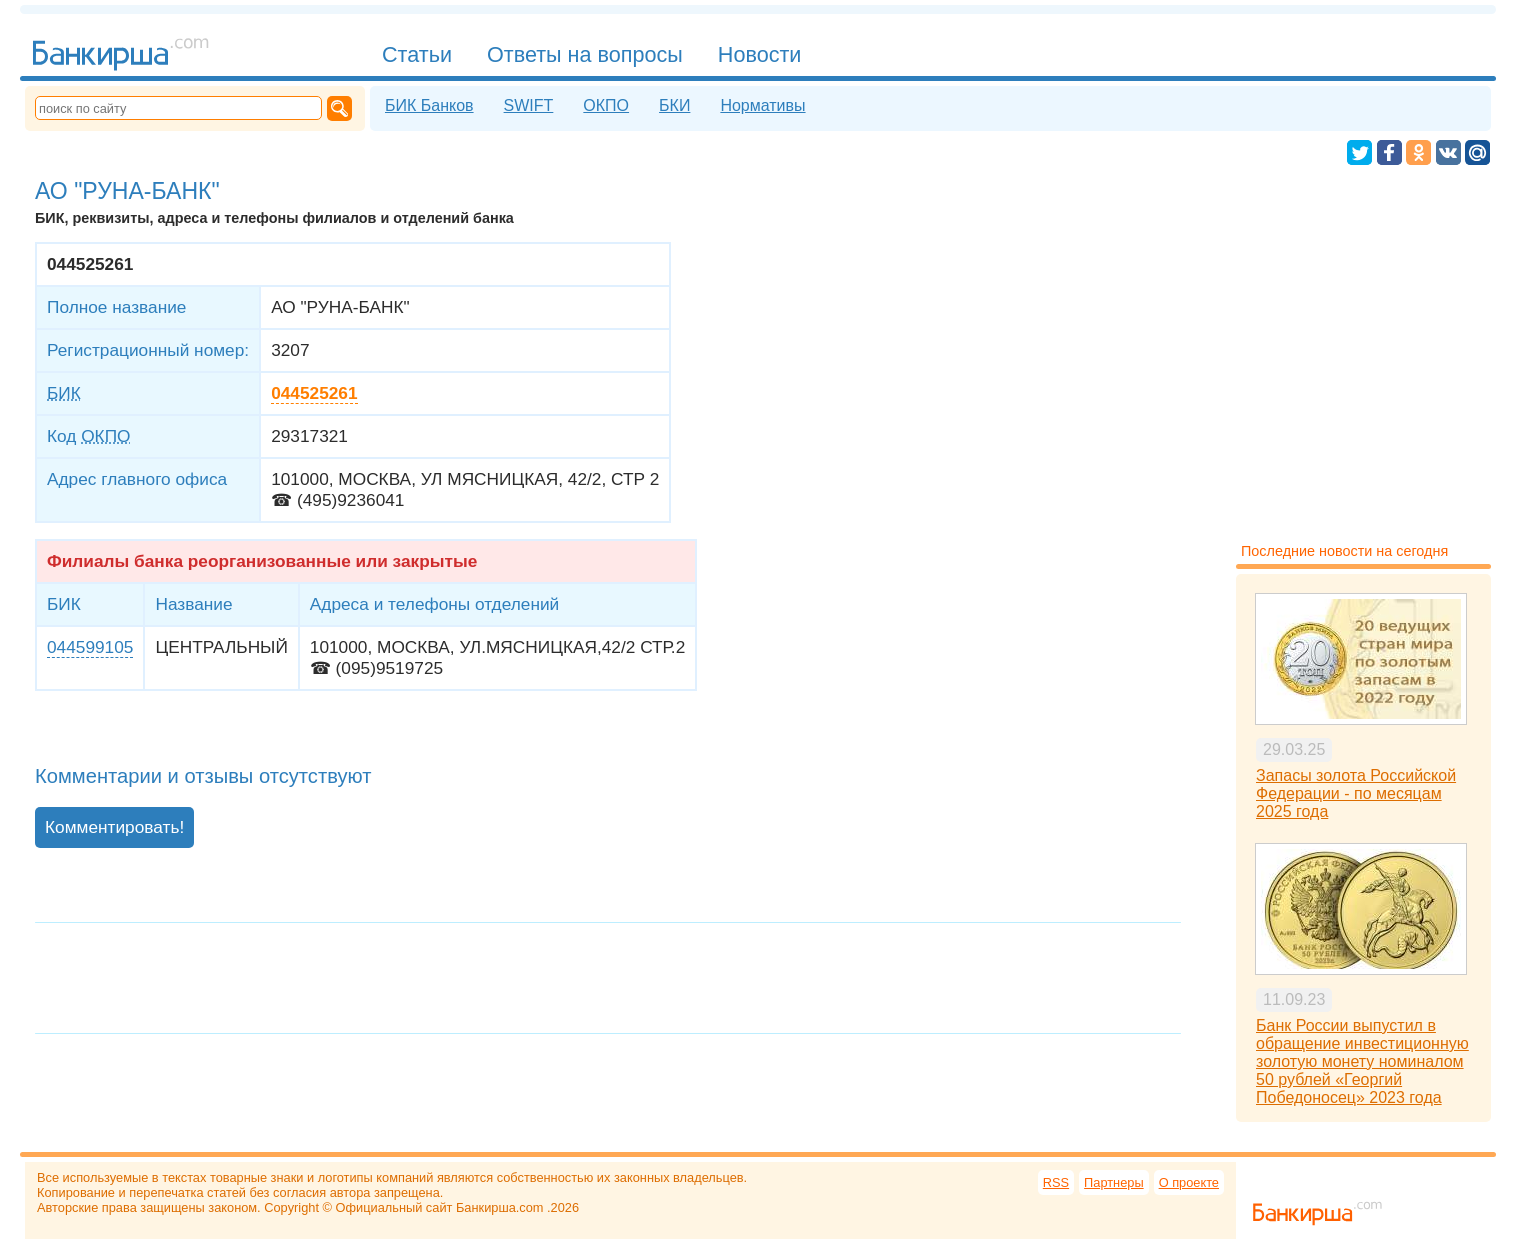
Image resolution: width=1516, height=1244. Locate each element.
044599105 (90, 647)
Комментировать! (114, 827)
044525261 (314, 393)
